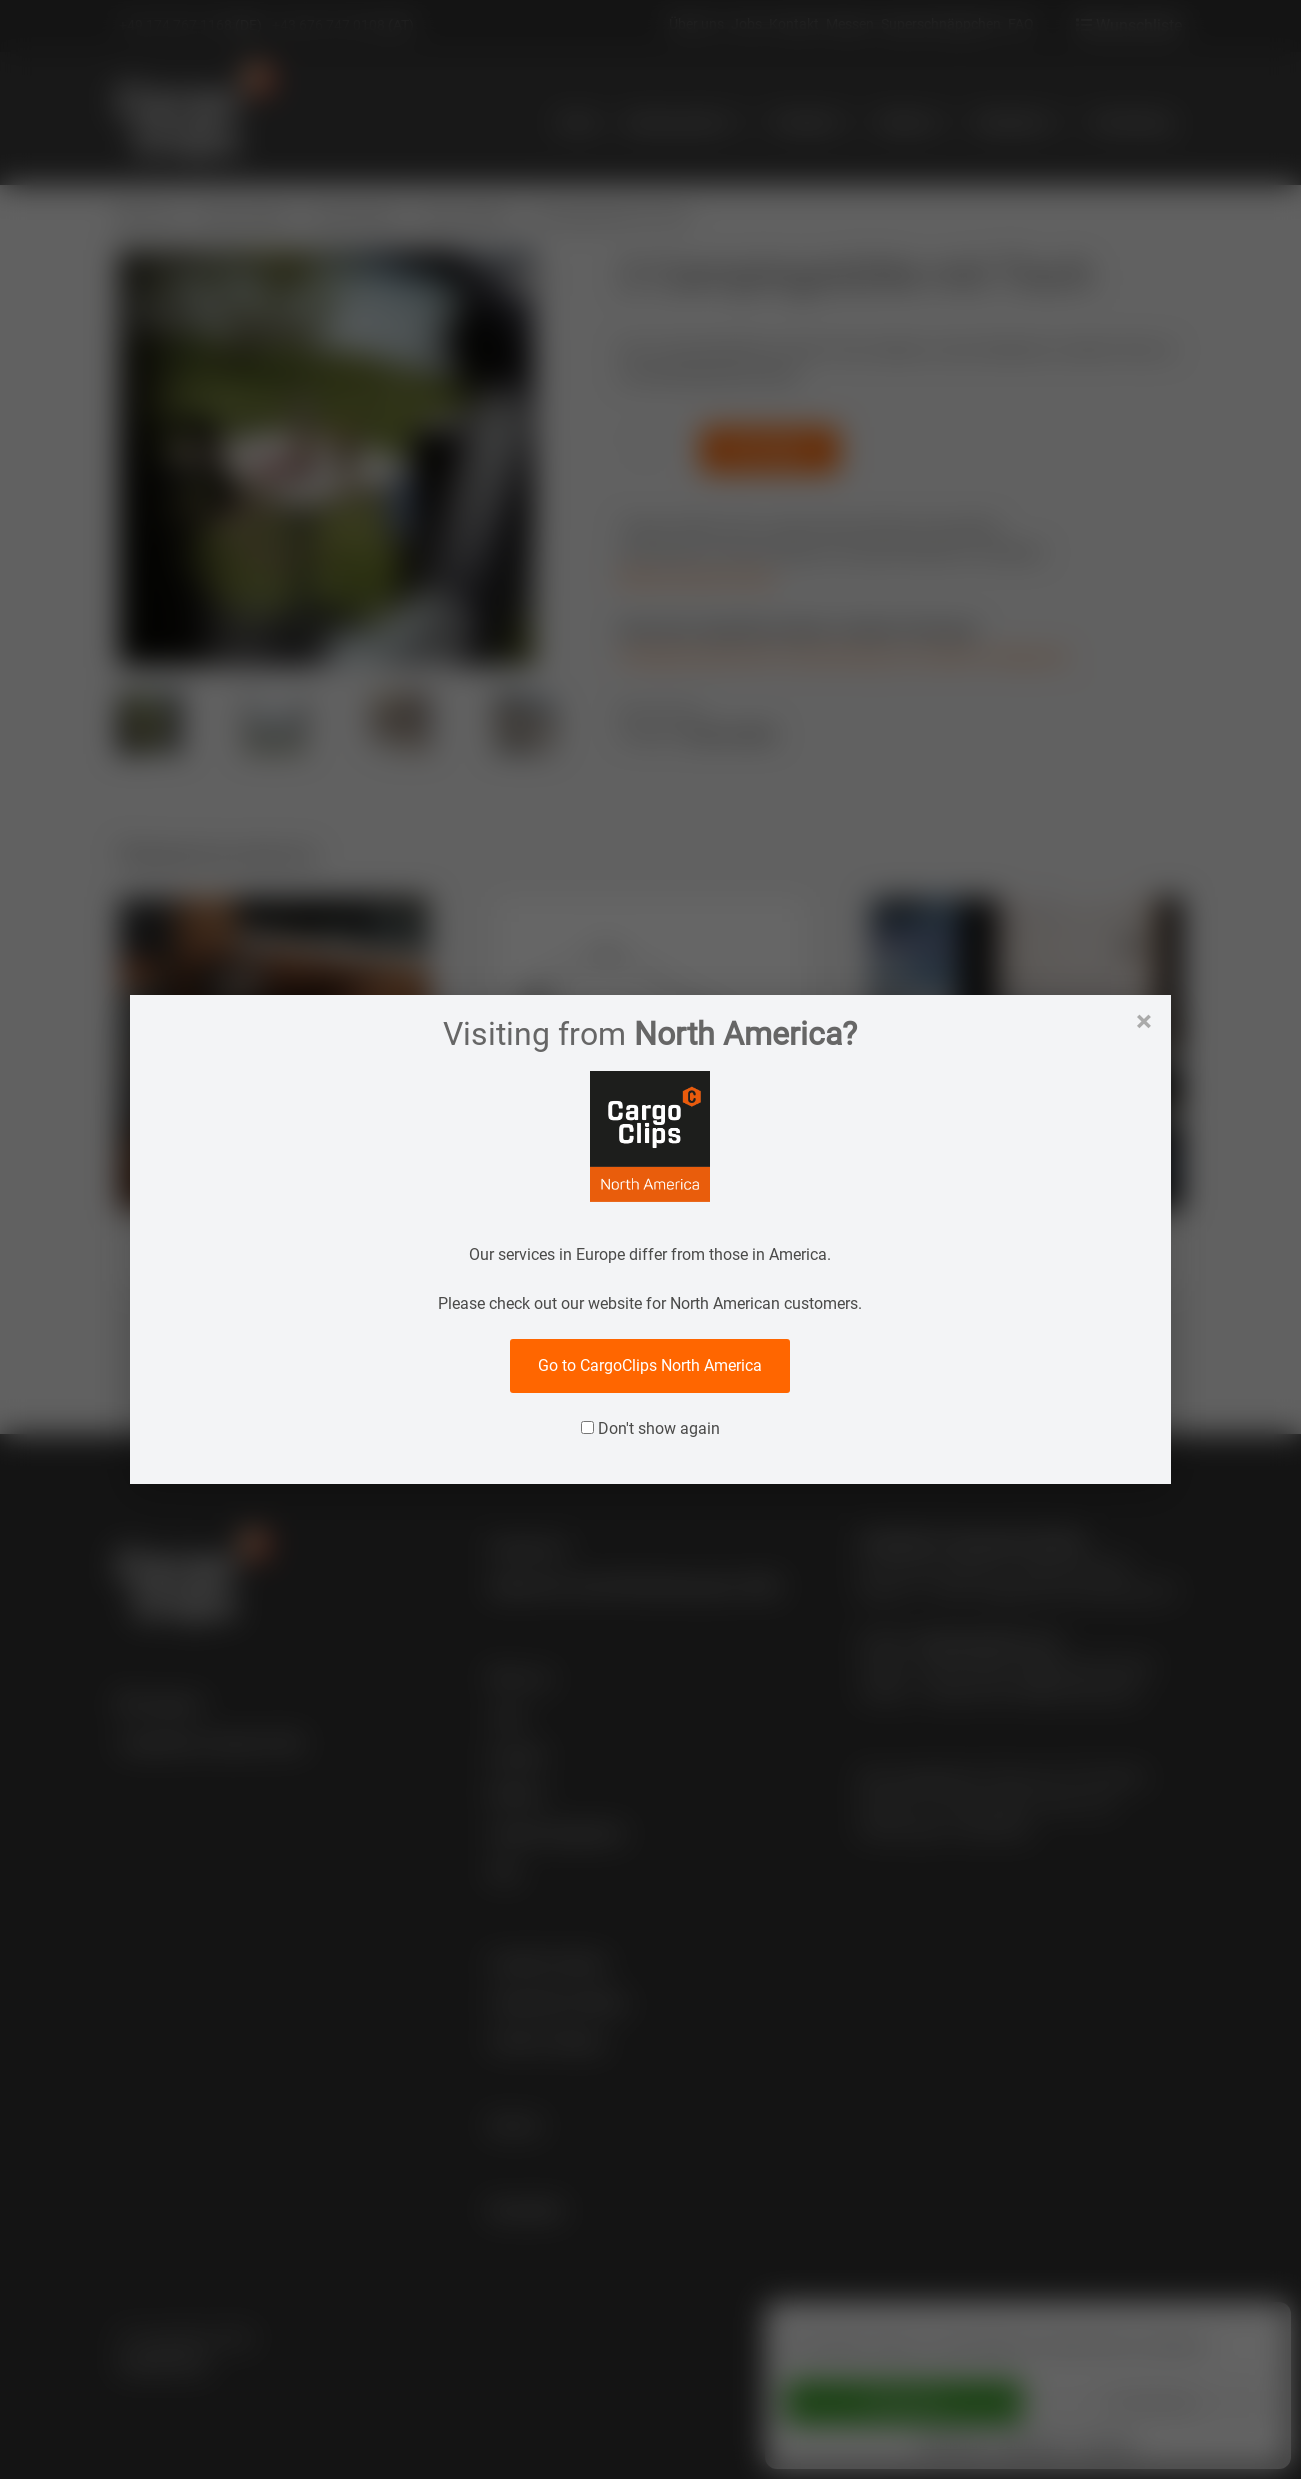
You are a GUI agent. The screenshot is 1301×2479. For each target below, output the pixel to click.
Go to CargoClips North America (650, 1365)
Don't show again (650, 1428)
